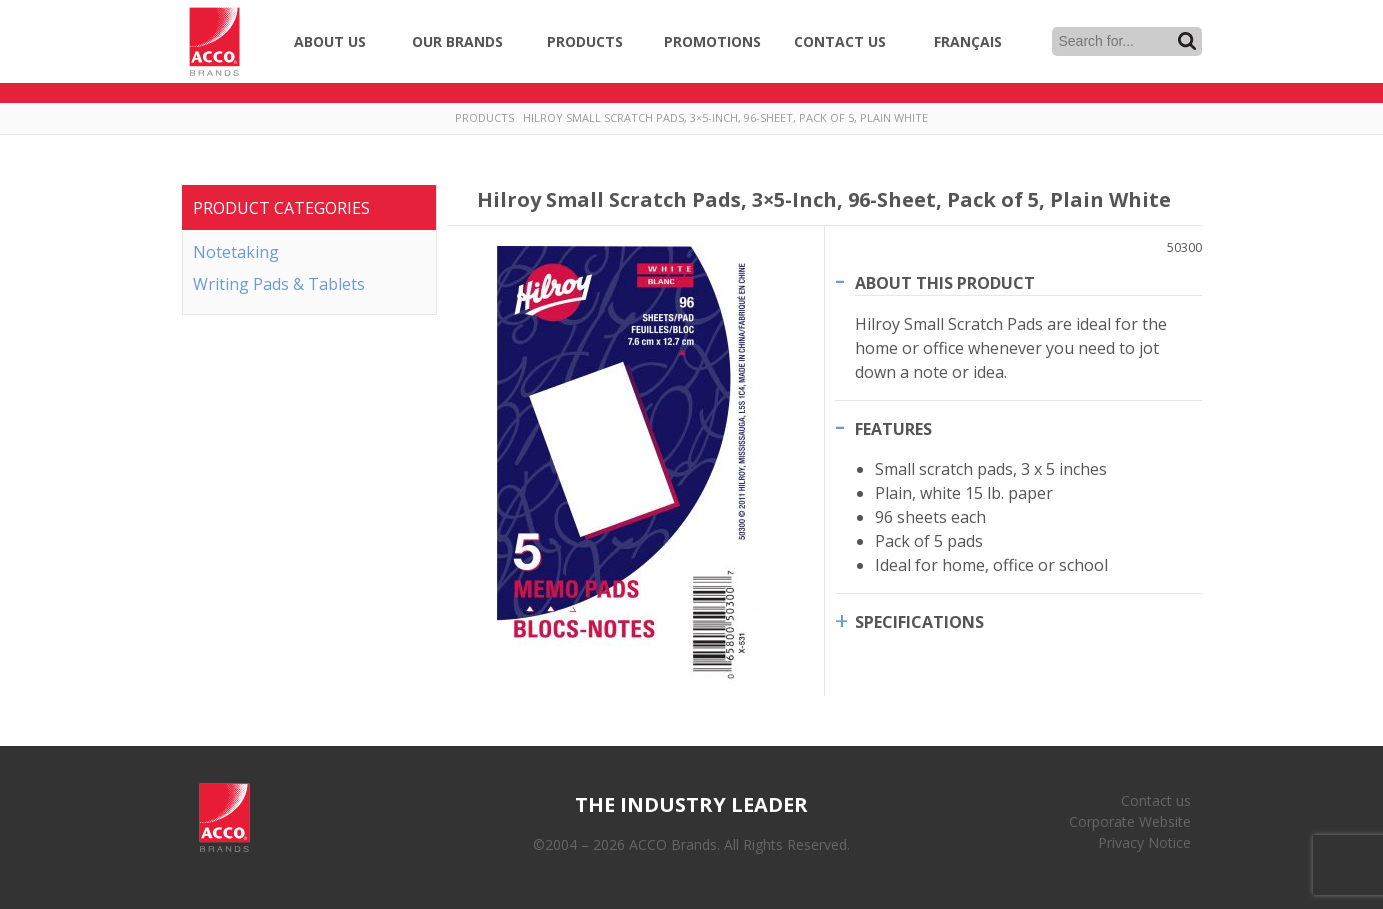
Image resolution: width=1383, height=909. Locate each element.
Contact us (1156, 800)
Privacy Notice (1144, 842)
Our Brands (457, 41)
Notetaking (236, 252)
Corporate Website (1130, 821)
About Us (330, 41)
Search (1187, 41)
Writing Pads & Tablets (279, 284)
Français (968, 41)
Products (585, 41)
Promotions (712, 41)
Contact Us (840, 41)
